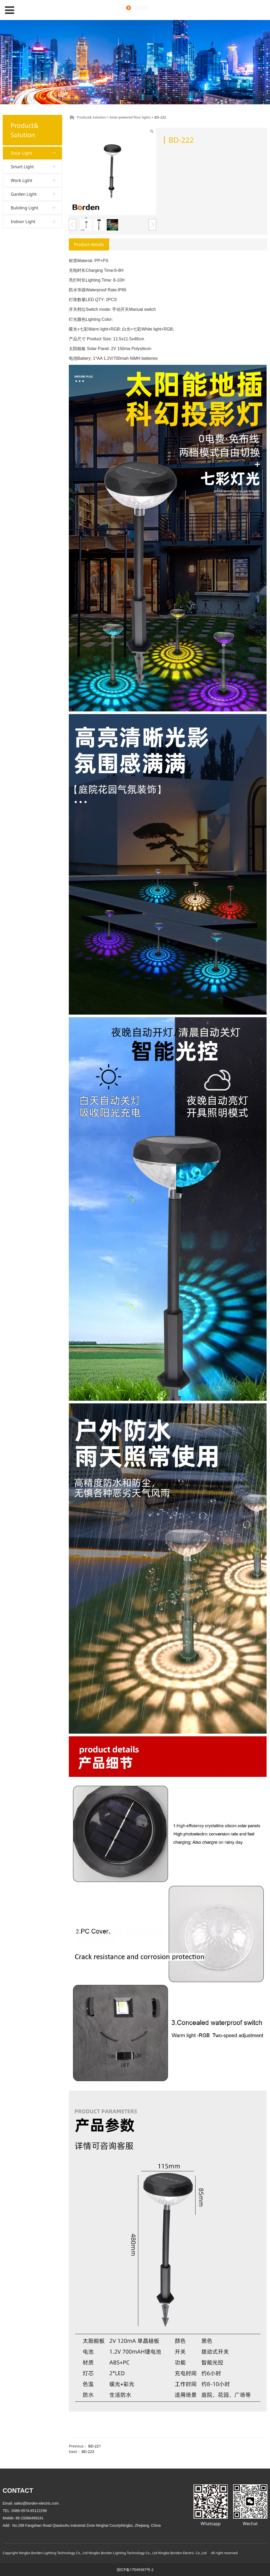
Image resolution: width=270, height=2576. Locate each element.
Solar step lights (28, 199)
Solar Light (21, 153)
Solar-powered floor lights (32, 187)
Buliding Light (24, 288)
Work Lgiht (21, 261)
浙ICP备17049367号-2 (135, 2569)
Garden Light (24, 275)
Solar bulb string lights (34, 174)
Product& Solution (91, 117)
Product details (89, 244)
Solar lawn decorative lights (33, 212)
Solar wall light (27, 165)
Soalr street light (29, 224)
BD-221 (94, 2446)
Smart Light (22, 247)
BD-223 (87, 2451)
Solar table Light (29, 234)
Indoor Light (23, 302)
